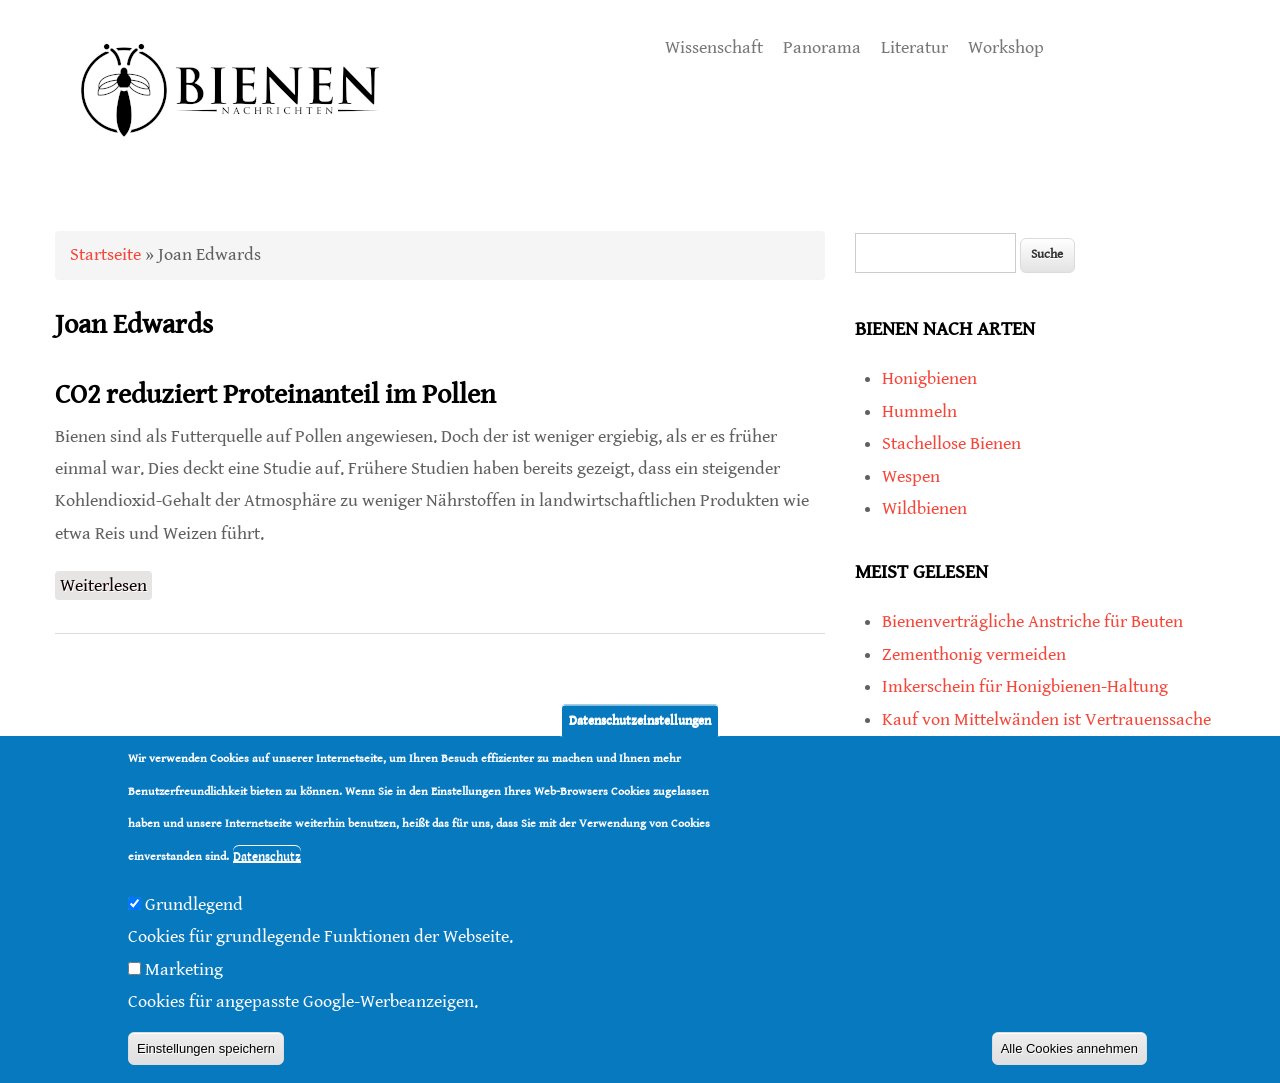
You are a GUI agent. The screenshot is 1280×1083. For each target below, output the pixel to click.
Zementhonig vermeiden (974, 654)
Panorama (822, 47)
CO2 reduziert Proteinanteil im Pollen (275, 395)
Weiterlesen (106, 583)
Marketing (184, 971)
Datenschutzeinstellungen (640, 722)
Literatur (914, 47)
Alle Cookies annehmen (1069, 1050)
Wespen (911, 476)
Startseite (105, 254)
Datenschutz (267, 858)
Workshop (1006, 47)
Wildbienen (924, 508)
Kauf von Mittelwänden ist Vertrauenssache (1046, 719)
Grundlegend (194, 906)
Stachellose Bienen (951, 443)
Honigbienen (929, 378)
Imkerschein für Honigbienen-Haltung (1025, 686)
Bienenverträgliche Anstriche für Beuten (1032, 621)
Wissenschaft (714, 47)
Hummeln (919, 411)
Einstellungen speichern (206, 1050)
